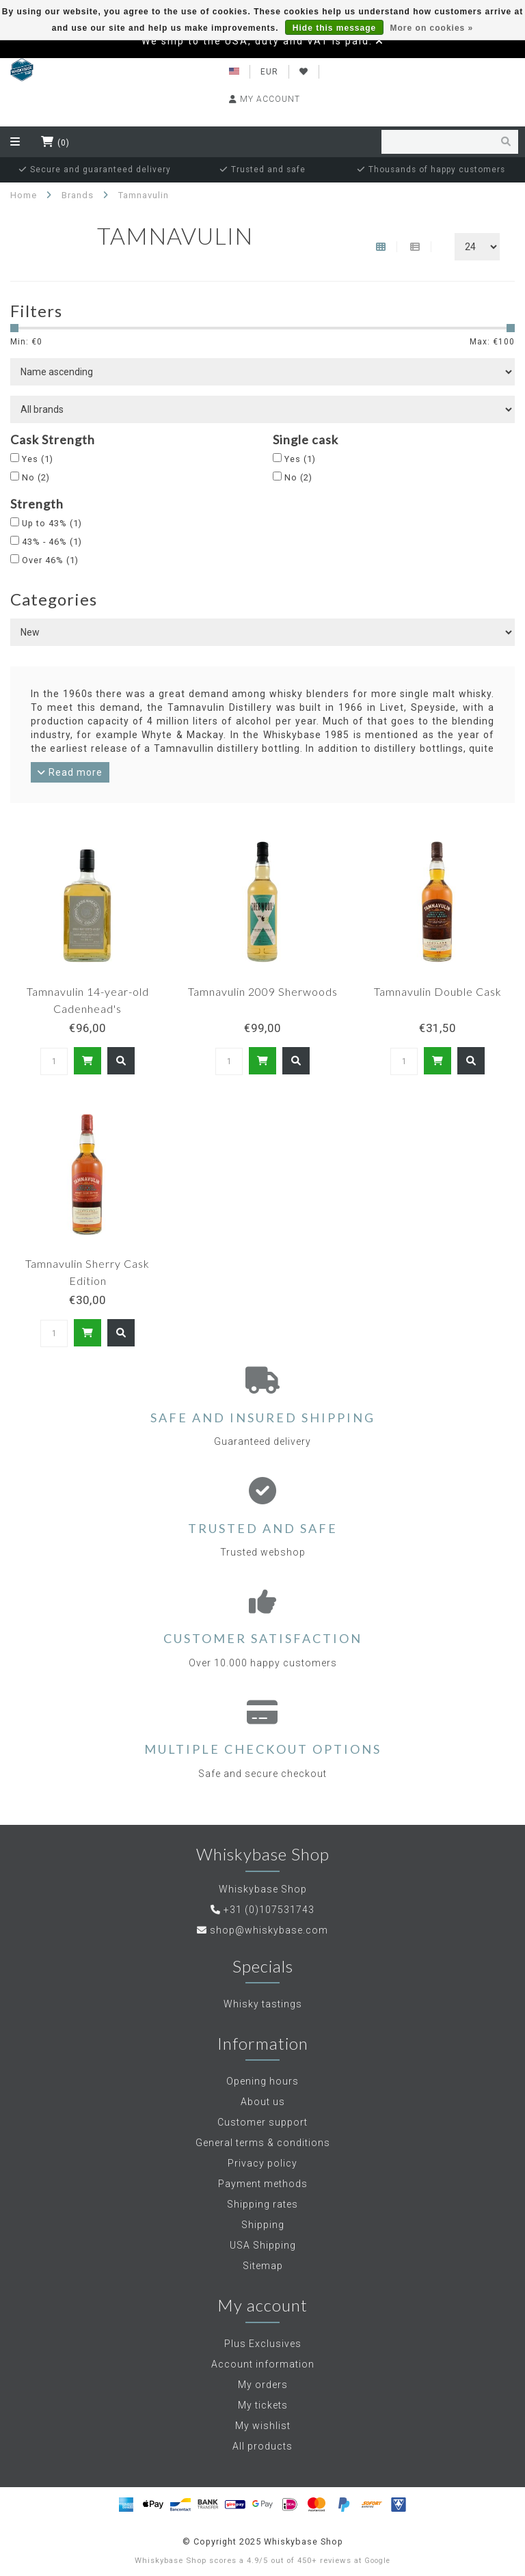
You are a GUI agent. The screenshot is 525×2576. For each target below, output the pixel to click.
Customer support (262, 2122)
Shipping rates (262, 2204)
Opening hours (262, 2081)
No (36, 477)
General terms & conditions (263, 2142)
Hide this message (334, 28)
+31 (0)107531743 (269, 1909)
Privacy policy (262, 2163)
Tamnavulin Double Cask (438, 991)
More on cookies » (432, 28)
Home (23, 195)
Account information (262, 2364)
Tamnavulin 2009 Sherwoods (263, 991)
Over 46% (50, 560)
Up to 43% (52, 523)
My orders (263, 2384)
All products (262, 2446)
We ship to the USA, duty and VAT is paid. (257, 41)
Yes (37, 459)
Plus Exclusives (262, 2343)
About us (263, 2101)
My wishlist (263, 2425)
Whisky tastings (263, 2003)
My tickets (263, 2405)
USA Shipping (263, 2245)
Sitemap (263, 2265)
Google (377, 2560)
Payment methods (263, 2183)
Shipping (262, 2224)
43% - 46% (52, 542)
